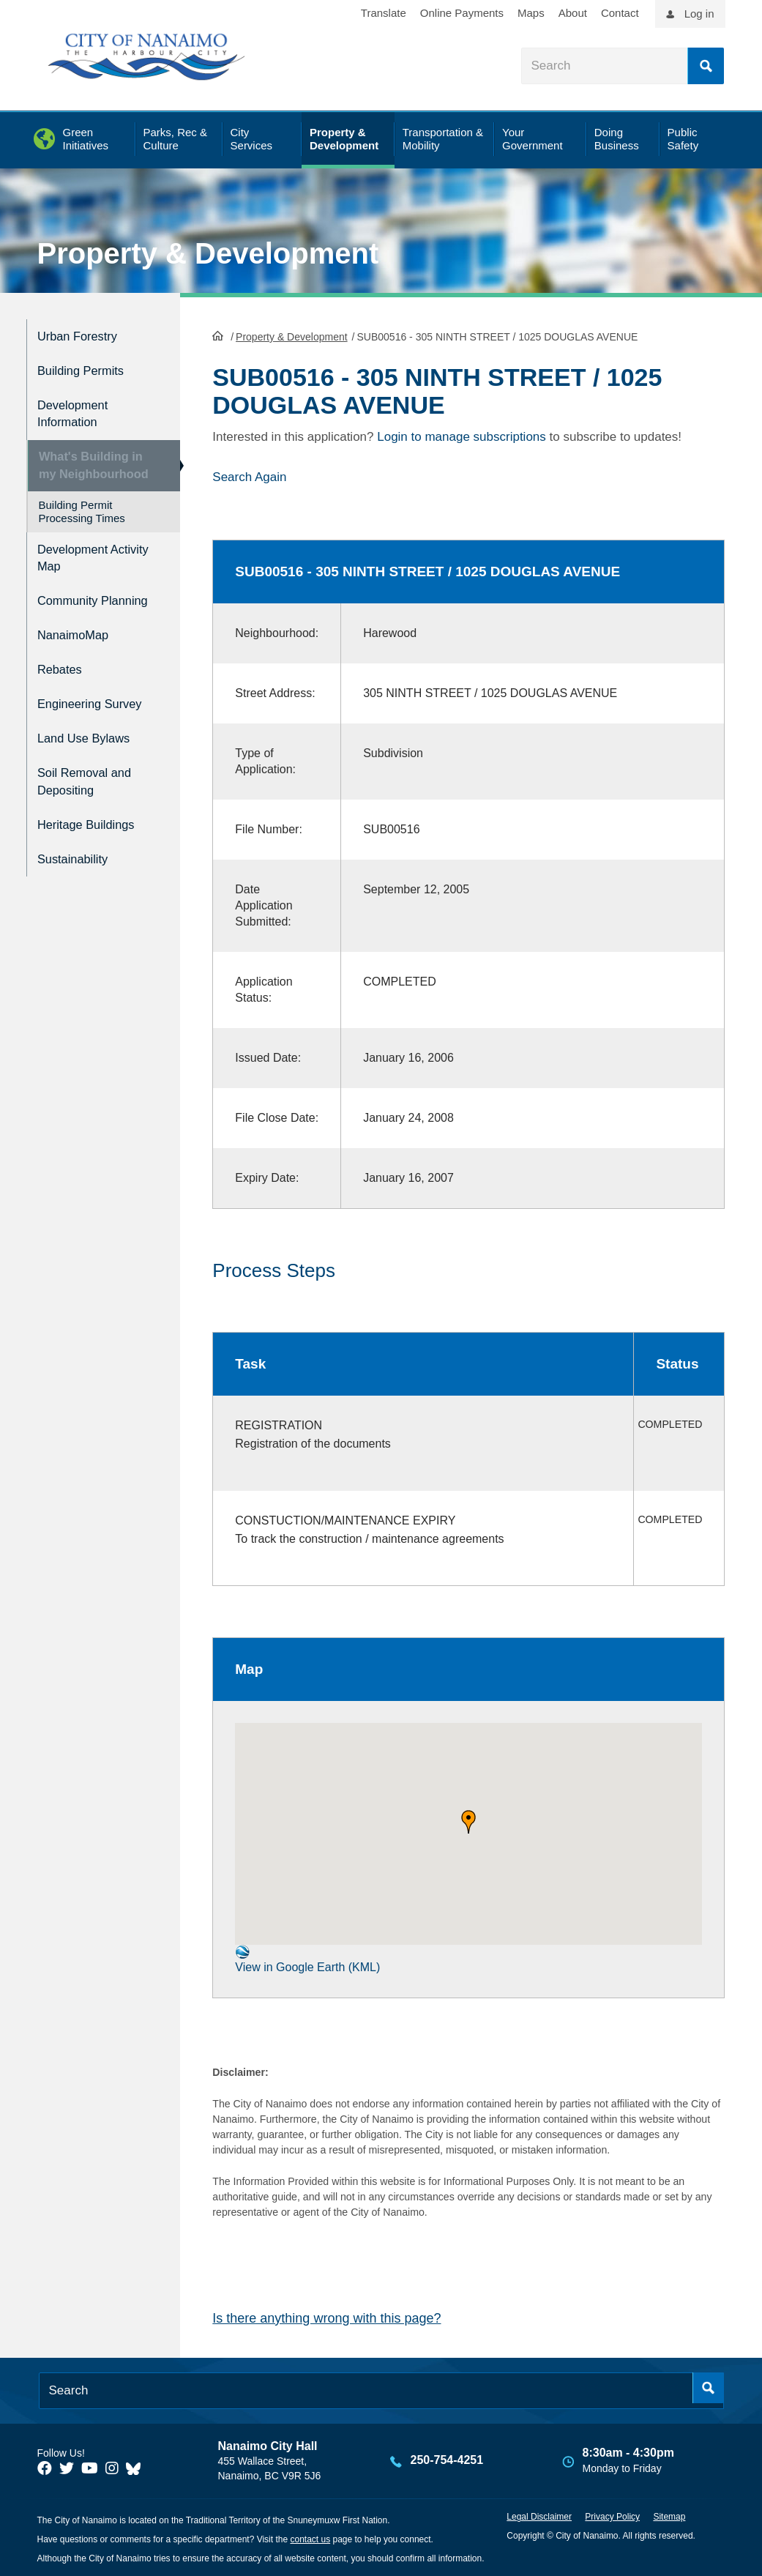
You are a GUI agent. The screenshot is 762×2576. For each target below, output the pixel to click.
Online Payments (462, 13)
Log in (699, 13)
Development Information (78, 406)
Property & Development (208, 253)
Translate (383, 13)
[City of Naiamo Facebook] (44, 2467)
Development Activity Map (78, 559)
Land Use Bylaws (91, 740)
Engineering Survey (98, 709)
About (573, 13)
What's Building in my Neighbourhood (91, 461)
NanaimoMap (78, 647)
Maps (531, 13)
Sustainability (78, 851)
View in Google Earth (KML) (307, 1957)
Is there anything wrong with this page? (326, 2316)
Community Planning (72, 607)
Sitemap (669, 2515)
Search (705, 66)
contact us (310, 2538)
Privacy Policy (612, 2515)
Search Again (249, 476)
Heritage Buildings (93, 820)
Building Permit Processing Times (82, 515)
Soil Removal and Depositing (91, 780)
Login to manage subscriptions (461, 435)
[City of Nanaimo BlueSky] (137, 2467)
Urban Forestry (83, 334)
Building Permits (87, 365)
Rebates (63, 678)
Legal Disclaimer (539, 2515)
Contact (620, 13)
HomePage (217, 334)
